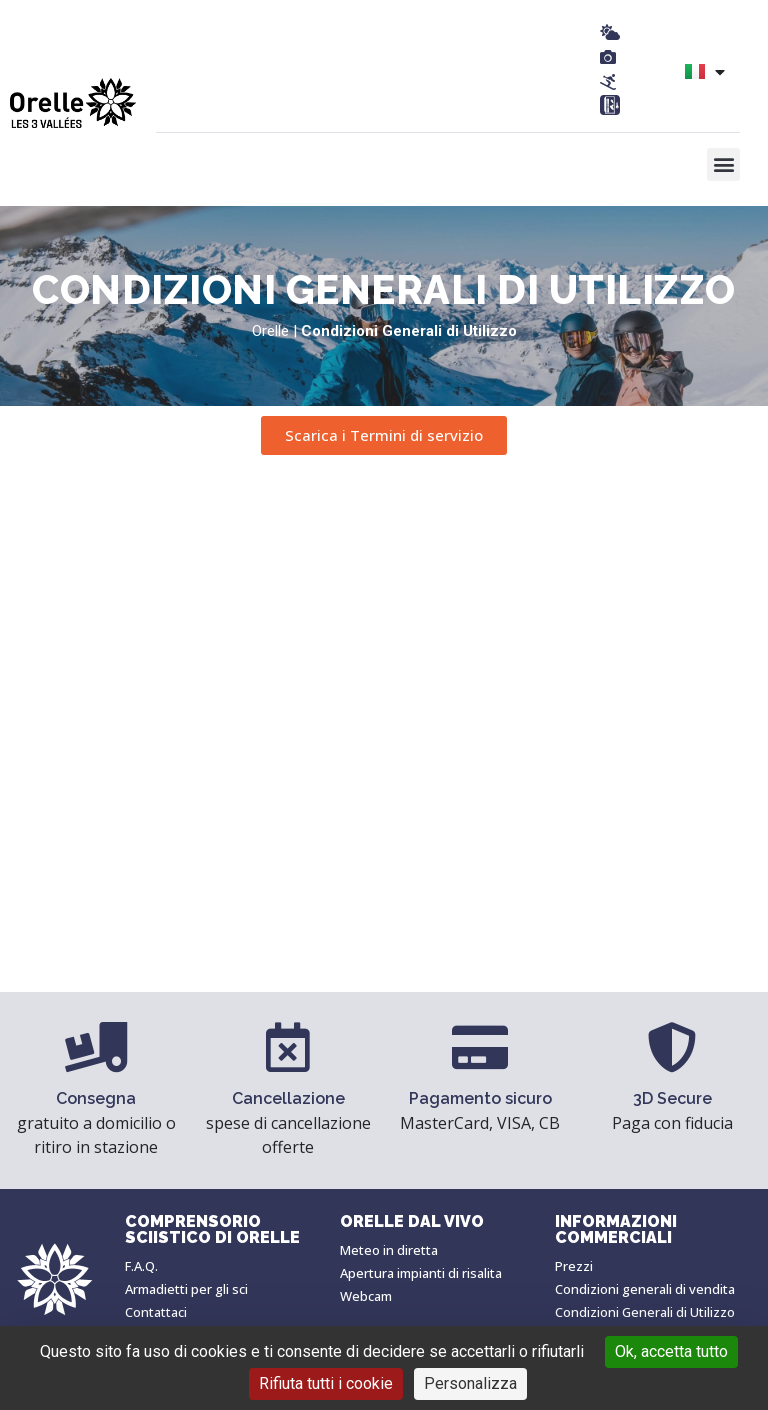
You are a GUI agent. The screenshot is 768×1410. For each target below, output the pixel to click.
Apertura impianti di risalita (421, 1273)
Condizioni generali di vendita (645, 1289)
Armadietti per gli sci (186, 1289)
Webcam (366, 1296)
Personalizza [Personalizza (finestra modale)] (470, 1383)
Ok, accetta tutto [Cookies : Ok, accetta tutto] (671, 1351)
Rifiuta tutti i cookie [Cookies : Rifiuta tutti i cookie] (326, 1383)
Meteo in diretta (389, 1250)
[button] (723, 164)
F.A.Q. (141, 1266)
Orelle (270, 331)
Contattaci (156, 1312)
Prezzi (574, 1266)
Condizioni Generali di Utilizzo (645, 1312)
